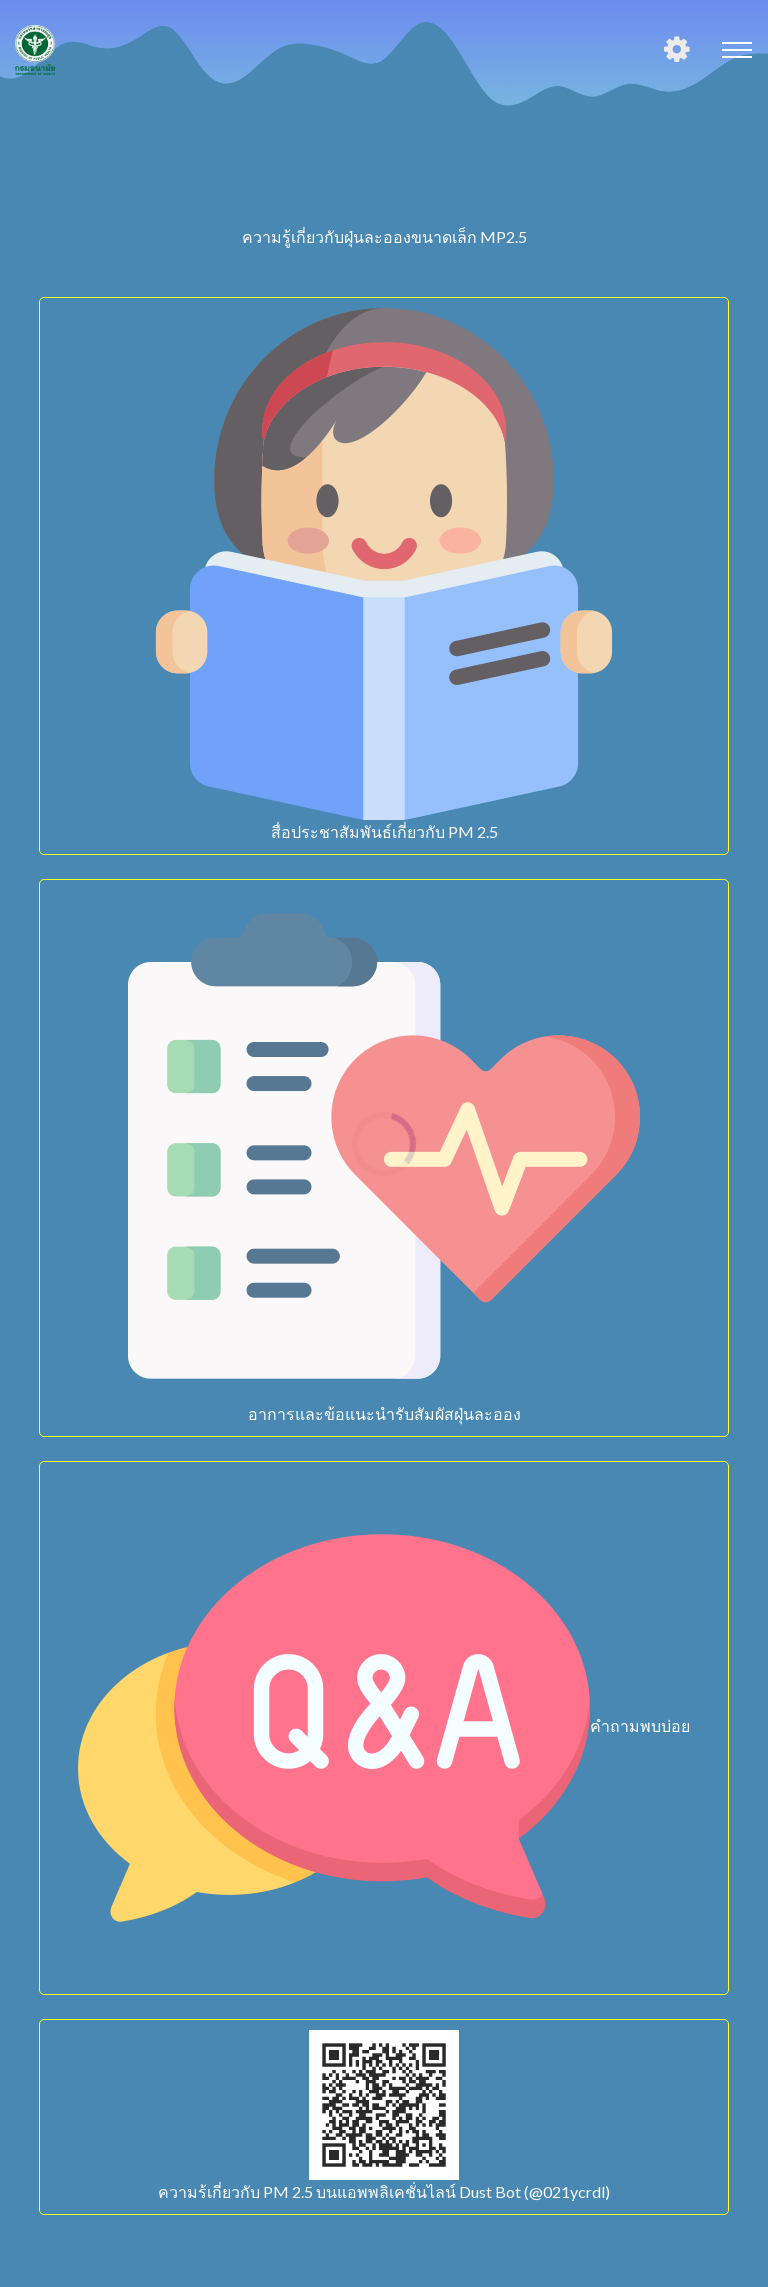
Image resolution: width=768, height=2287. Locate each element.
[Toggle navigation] (737, 50)
